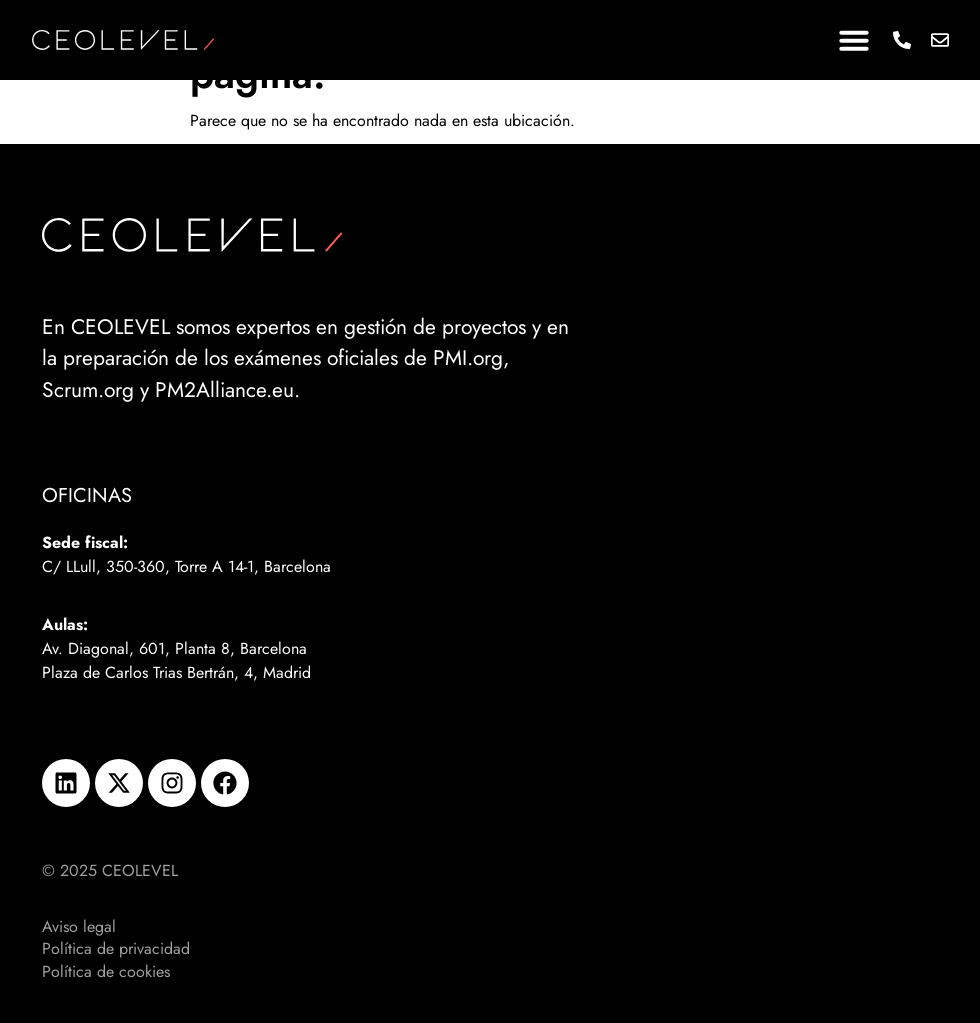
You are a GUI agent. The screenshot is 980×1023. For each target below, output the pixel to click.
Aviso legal (79, 927)
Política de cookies (106, 972)
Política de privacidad (116, 949)
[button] (854, 40)
